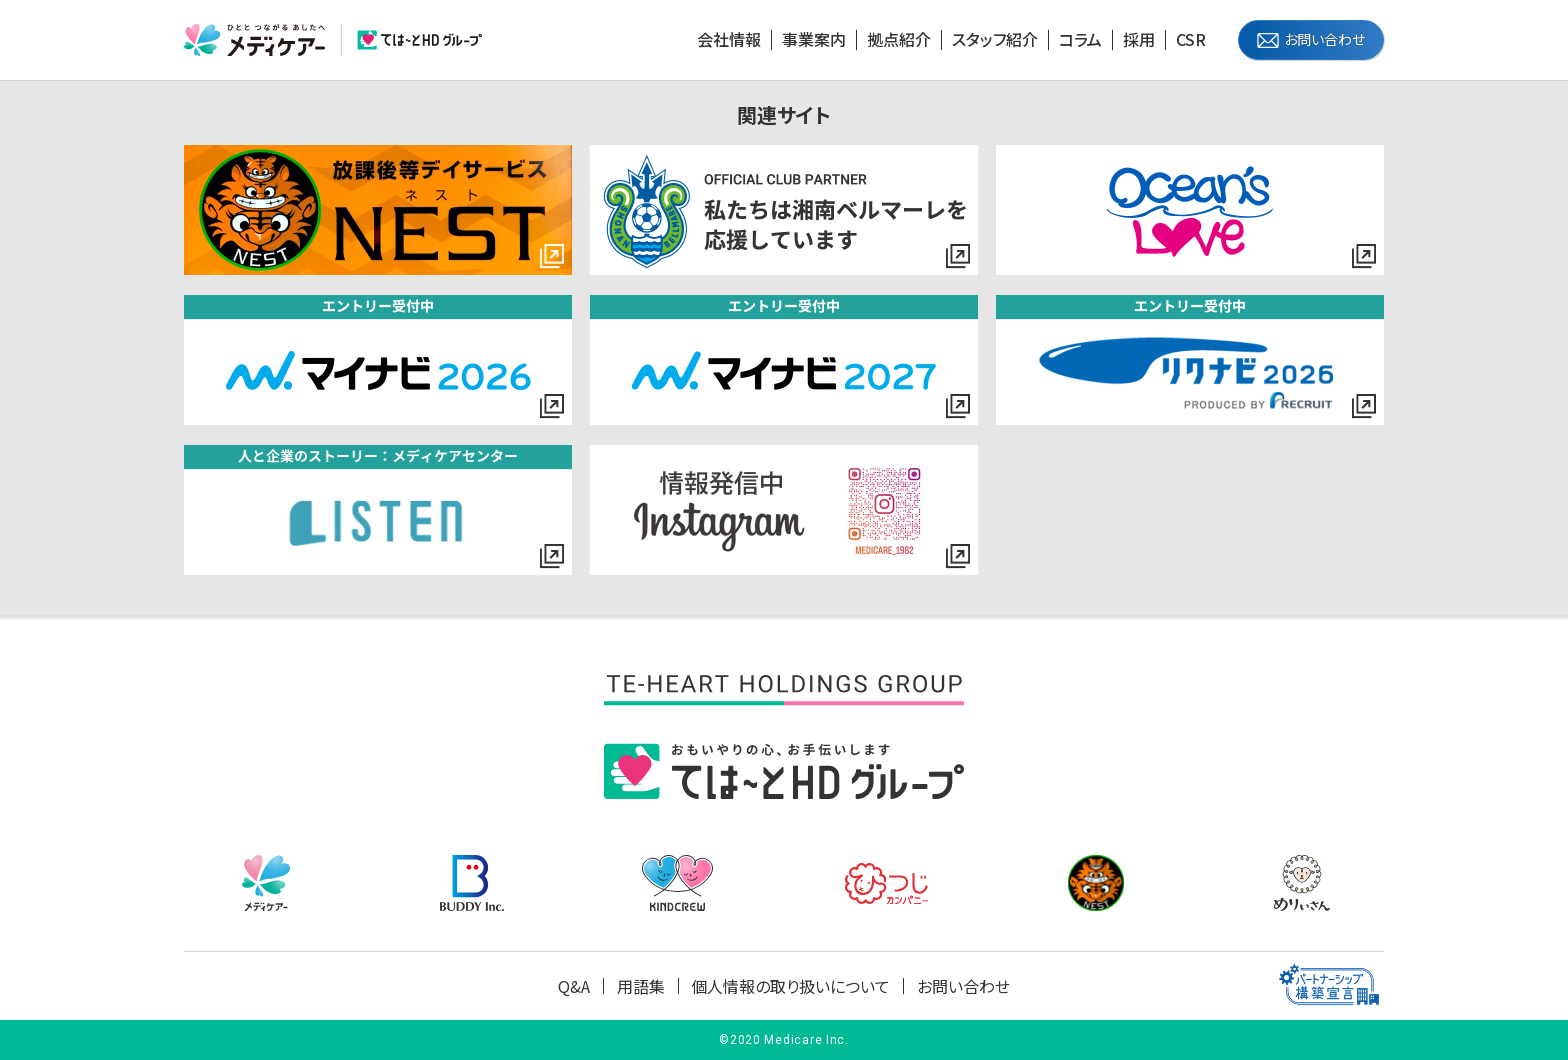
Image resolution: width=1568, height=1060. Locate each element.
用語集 (641, 986)
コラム (1080, 39)
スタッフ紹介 (995, 39)
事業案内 (814, 39)
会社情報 (729, 39)
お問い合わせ (1324, 39)
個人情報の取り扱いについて (790, 986)
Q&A (574, 986)
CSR (1191, 39)
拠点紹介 (899, 39)
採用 (1139, 39)
